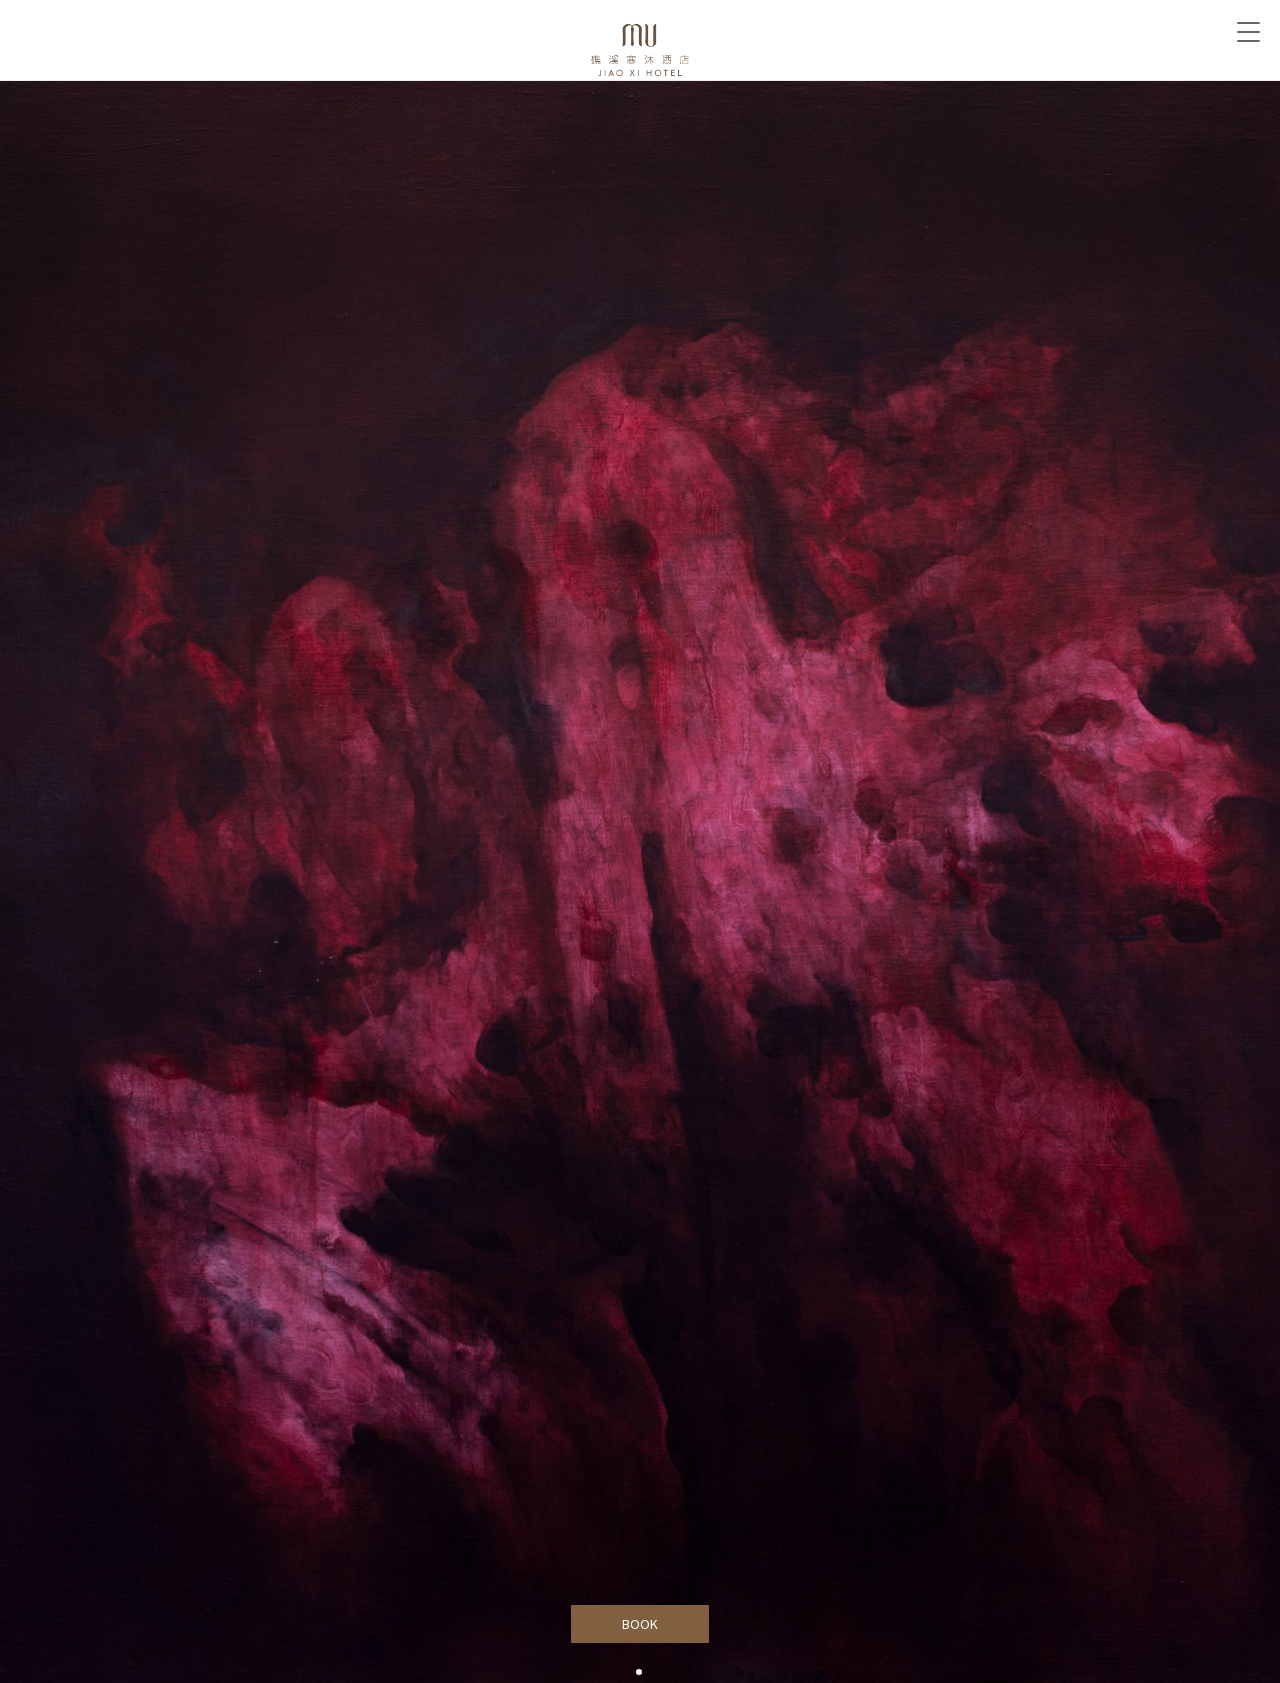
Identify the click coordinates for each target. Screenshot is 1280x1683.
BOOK (640, 1624)
